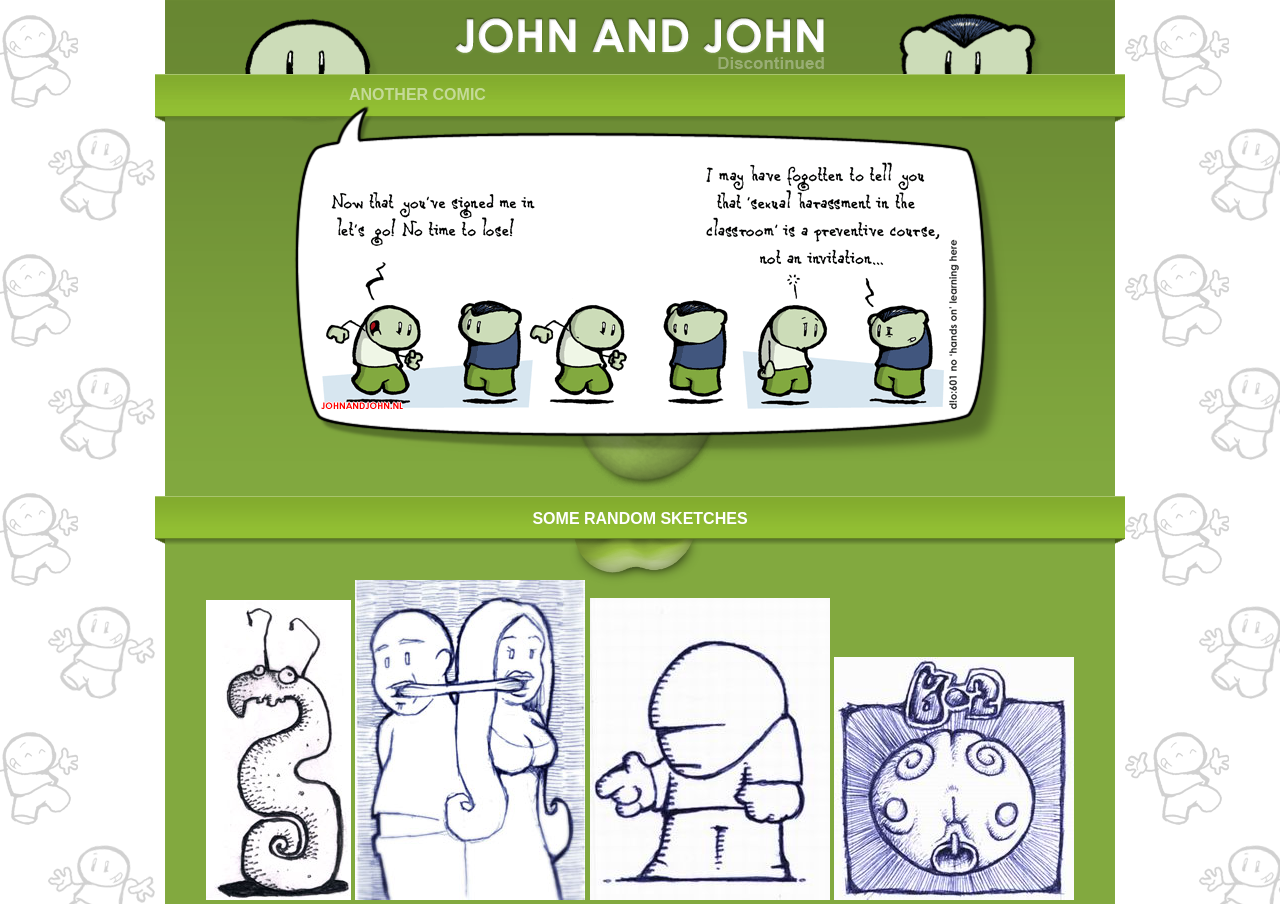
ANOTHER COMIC (417, 94)
